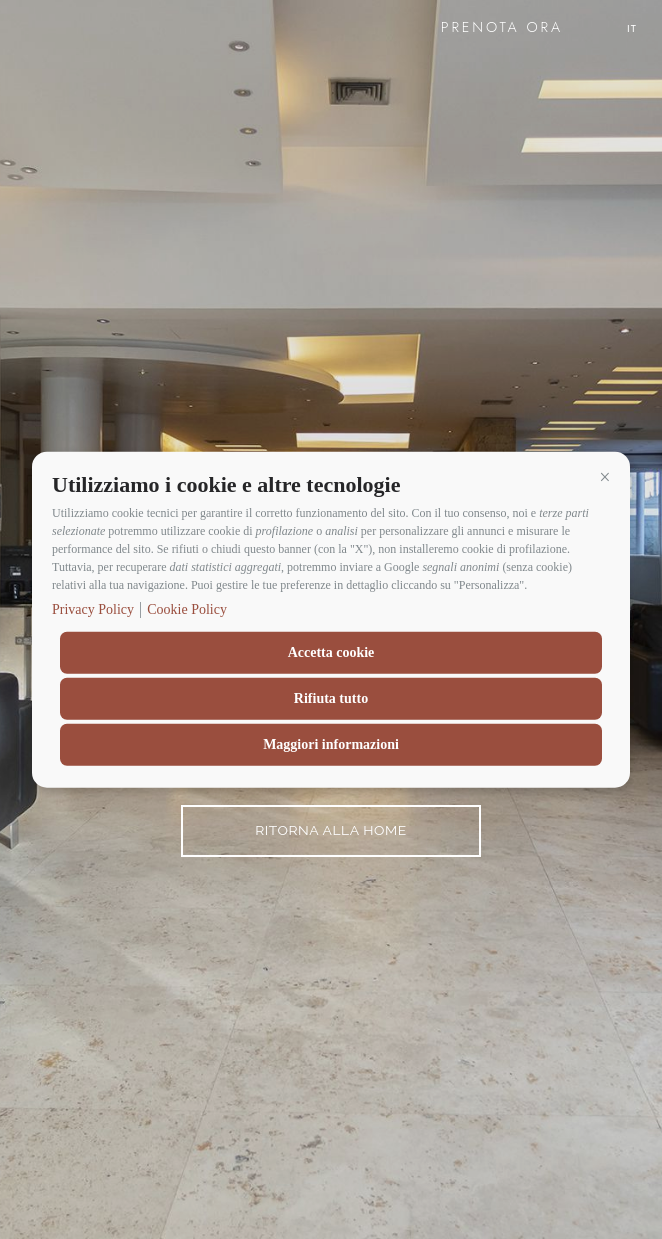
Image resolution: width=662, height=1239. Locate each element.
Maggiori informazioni (331, 743)
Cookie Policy (187, 608)
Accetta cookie (331, 651)
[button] (605, 477)
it (632, 28)
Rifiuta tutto (331, 697)
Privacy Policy (93, 608)
